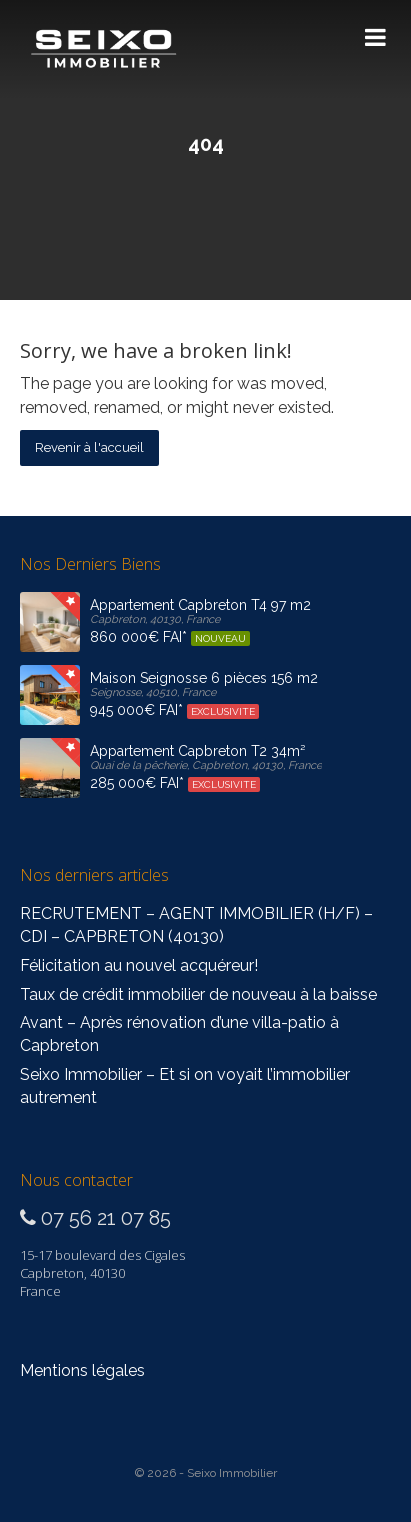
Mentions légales (82, 1370)
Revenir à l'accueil (89, 447)
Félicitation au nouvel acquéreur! (139, 965)
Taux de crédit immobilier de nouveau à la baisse (198, 994)
